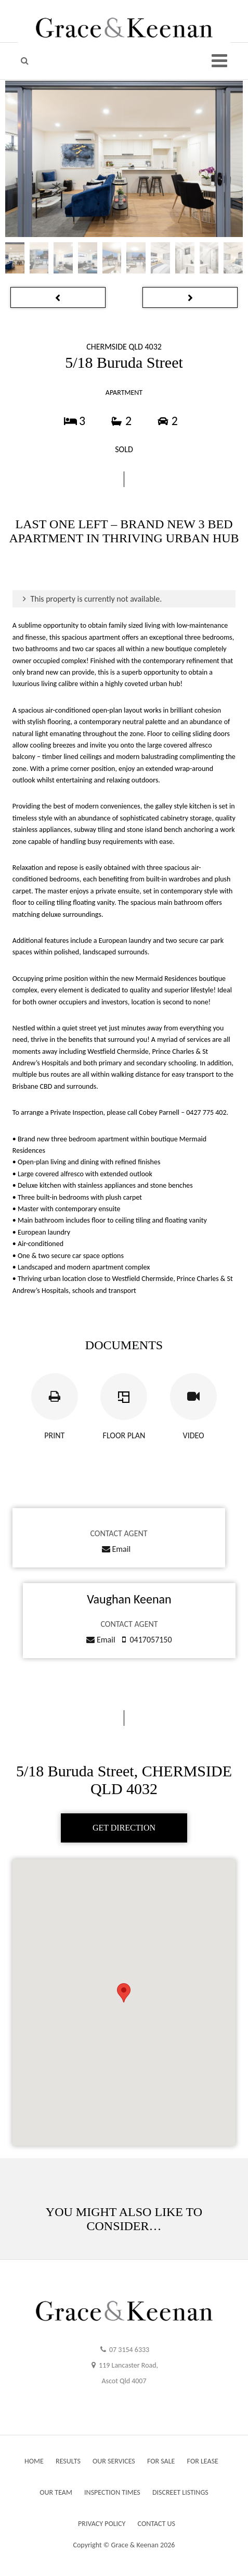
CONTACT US (156, 2523)
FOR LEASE (202, 2461)
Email (116, 1549)
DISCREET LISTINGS (180, 2492)
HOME (34, 2461)
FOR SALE (161, 2461)
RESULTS (68, 2461)
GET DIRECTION (124, 1827)
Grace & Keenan (135, 2545)
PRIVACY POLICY (101, 2523)
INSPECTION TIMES (112, 2492)
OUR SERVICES (114, 2461)
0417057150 (150, 1640)
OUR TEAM (56, 2492)
